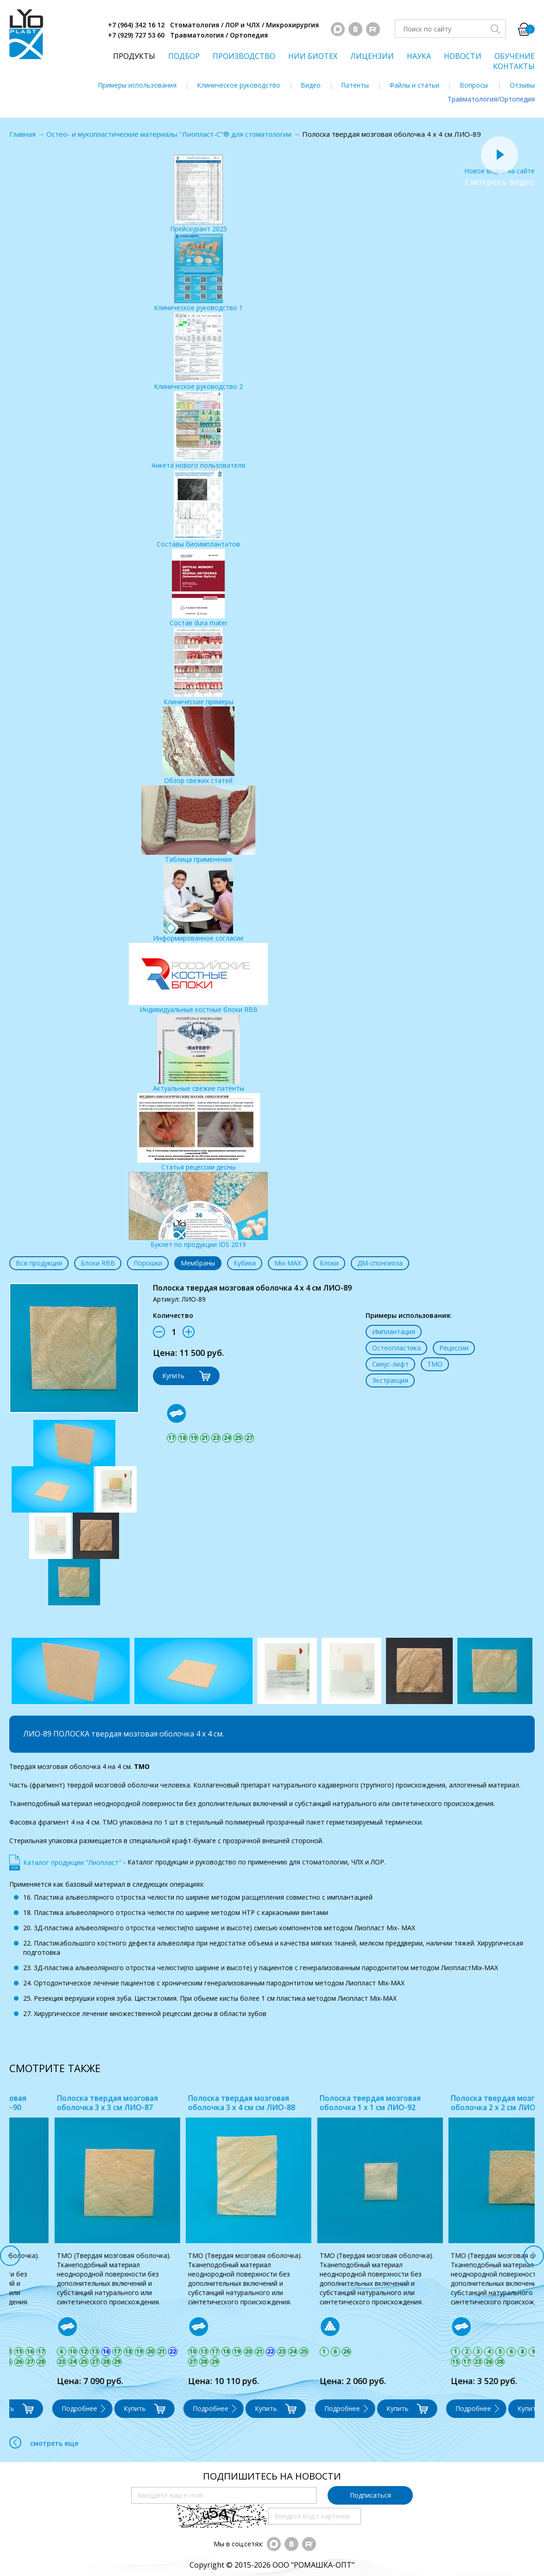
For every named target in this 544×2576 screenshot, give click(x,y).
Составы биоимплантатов (198, 509)
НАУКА (419, 56)
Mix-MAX (287, 1263)
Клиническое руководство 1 (198, 273)
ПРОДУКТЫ (134, 56)
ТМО (435, 1364)
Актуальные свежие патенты (198, 1053)
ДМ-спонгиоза (380, 1263)
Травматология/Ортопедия (491, 99)
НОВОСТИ (462, 56)
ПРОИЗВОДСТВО (244, 56)
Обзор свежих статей (198, 745)
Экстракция (390, 1380)
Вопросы (474, 85)
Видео (311, 85)
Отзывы (522, 85)
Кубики (245, 1263)
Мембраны (198, 1263)
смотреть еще (43, 2442)
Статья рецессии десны (198, 1132)
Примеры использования (137, 85)
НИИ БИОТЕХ (312, 56)
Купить (173, 1375)
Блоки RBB (98, 1263)
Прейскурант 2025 (198, 194)
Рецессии (453, 1347)
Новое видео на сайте (499, 166)
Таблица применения (198, 824)
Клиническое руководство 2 (198, 351)
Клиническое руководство (238, 85)
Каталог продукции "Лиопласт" (72, 1862)
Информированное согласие (198, 903)
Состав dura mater (199, 588)
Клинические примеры (199, 667)
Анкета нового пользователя (198, 430)
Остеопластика (396, 1347)
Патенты (355, 85)
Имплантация (393, 1331)
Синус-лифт (390, 1364)
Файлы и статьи (414, 85)
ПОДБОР (184, 56)
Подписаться (370, 2495)
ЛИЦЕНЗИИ (372, 56)
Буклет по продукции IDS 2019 (198, 1210)
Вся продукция (39, 1263)
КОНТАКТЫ (514, 66)
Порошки (147, 1263)
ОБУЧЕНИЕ (514, 56)
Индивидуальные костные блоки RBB (198, 978)
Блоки (329, 1263)
